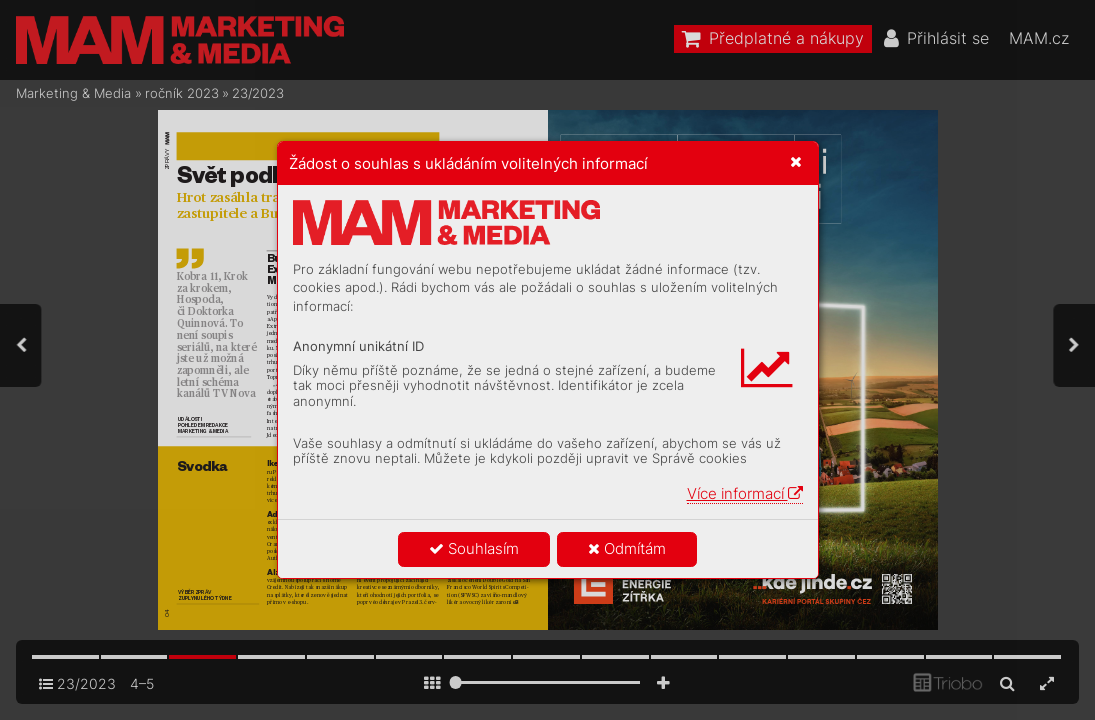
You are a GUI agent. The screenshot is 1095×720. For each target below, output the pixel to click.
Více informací (745, 493)
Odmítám (627, 548)
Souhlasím (474, 548)
